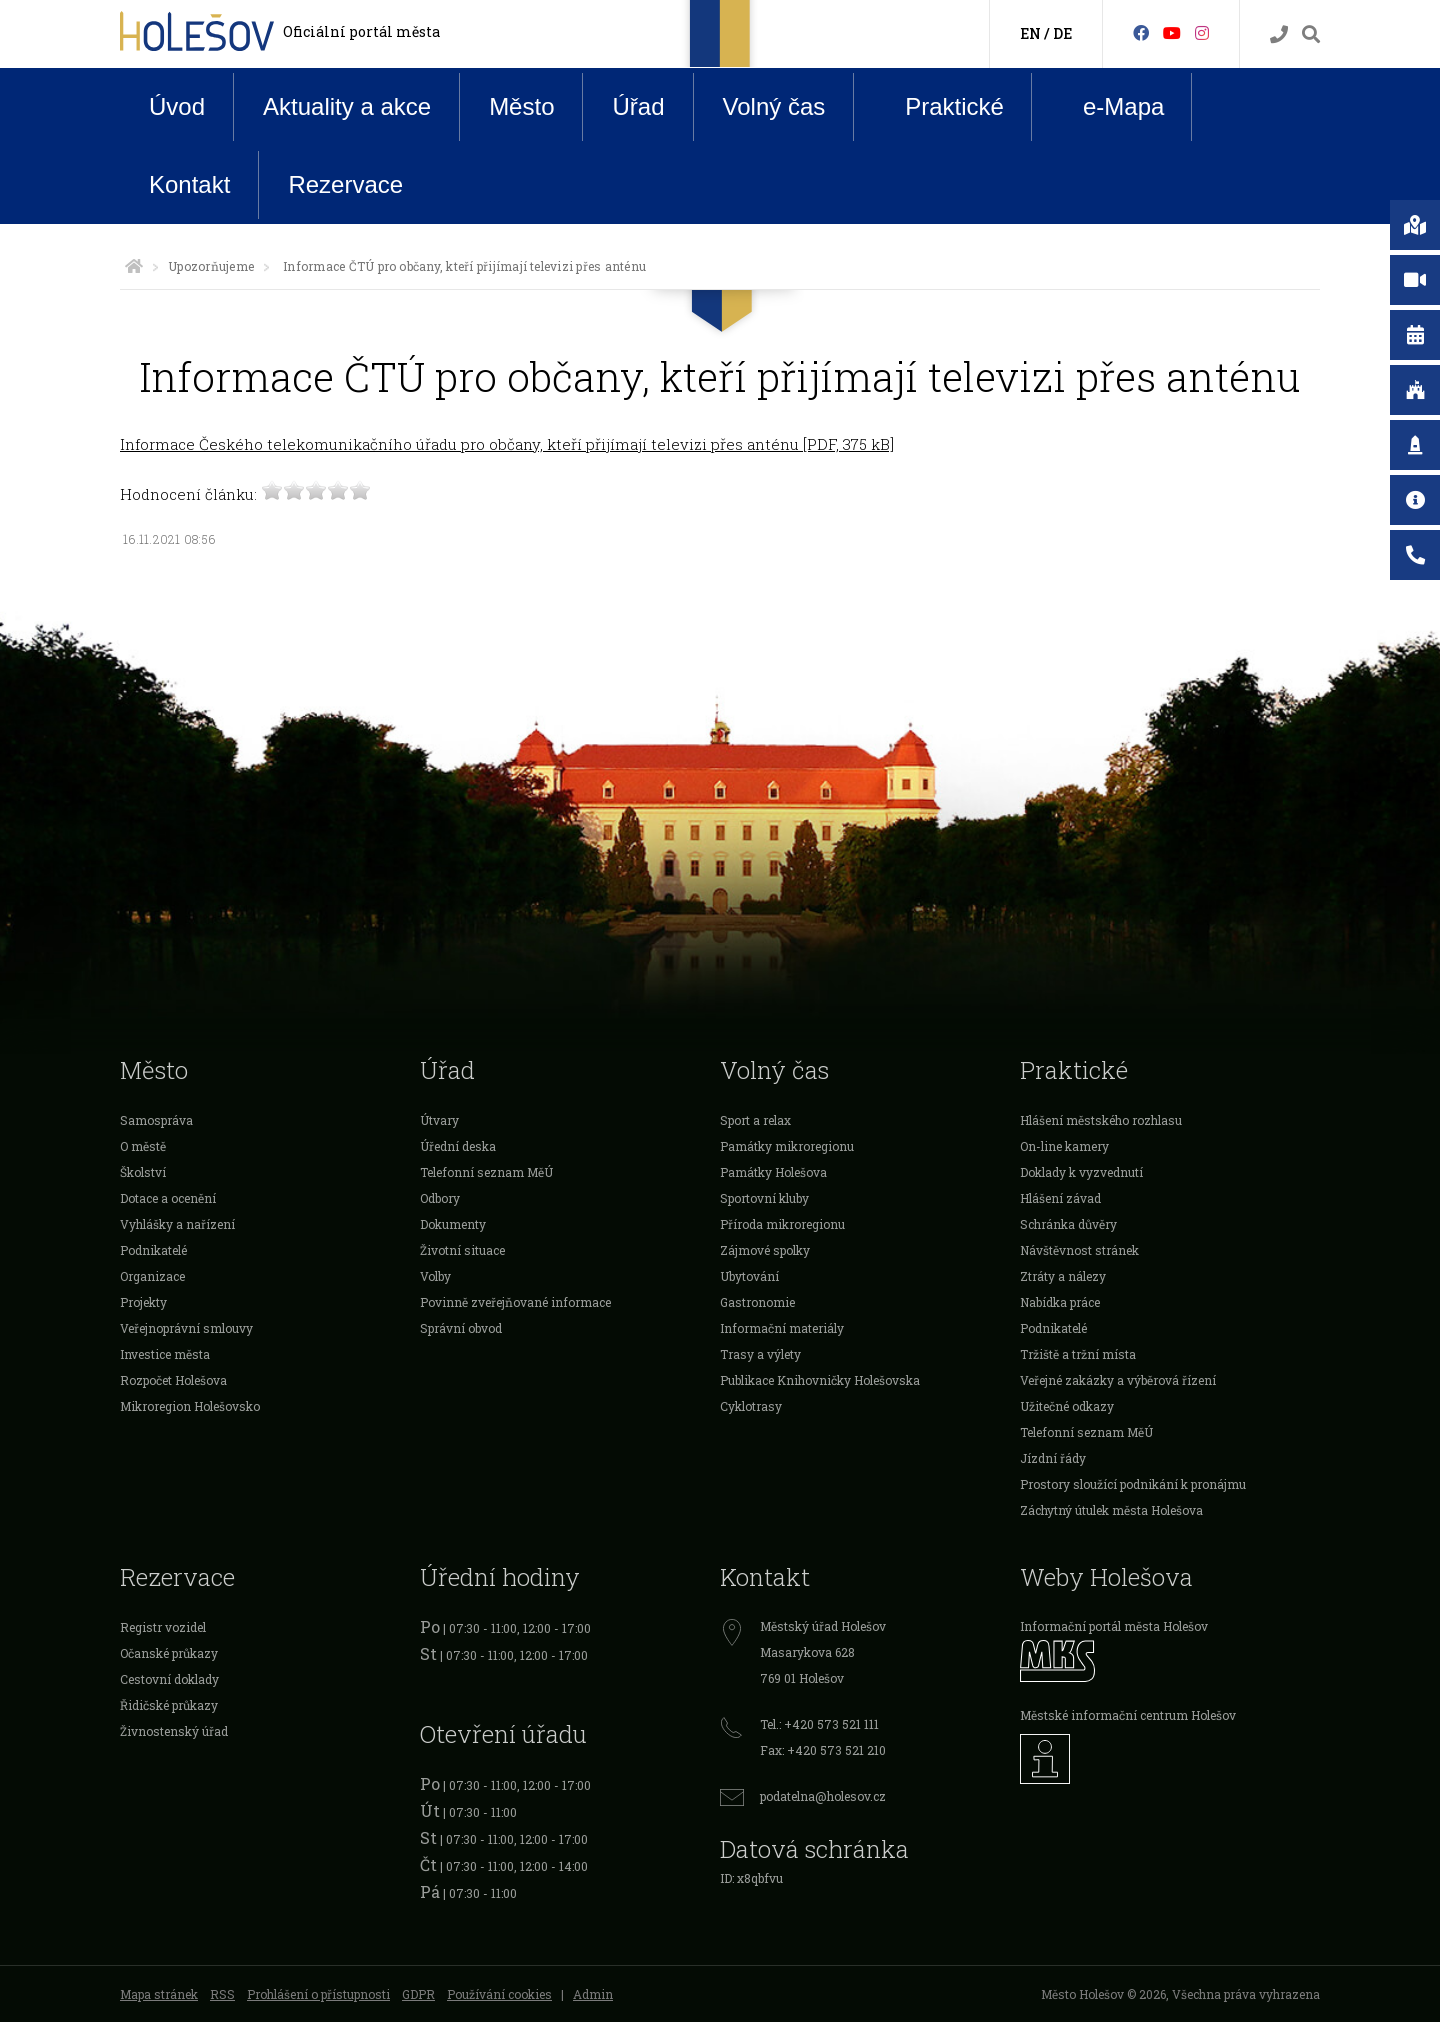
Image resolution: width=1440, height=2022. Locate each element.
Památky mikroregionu (787, 1146)
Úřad (638, 106)
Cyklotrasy (751, 1406)
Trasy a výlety (760, 1354)
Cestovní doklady (169, 1679)
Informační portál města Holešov (1114, 1626)
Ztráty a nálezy (1063, 1276)
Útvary (439, 1120)
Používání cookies (499, 1994)
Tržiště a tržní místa (1078, 1354)
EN (1030, 33)
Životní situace (462, 1250)
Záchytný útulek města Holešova (1111, 1510)
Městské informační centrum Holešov (1128, 1715)
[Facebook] (1141, 32)
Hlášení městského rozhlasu (1101, 1120)
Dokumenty (453, 1224)
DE (1062, 33)
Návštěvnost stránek (1079, 1250)
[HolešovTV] (1172, 32)
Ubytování (749, 1276)
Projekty (143, 1302)
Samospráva (156, 1120)
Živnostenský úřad (174, 1731)
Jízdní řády (1053, 1458)
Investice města (165, 1354)
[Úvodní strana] (134, 266)
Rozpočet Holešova (173, 1380)
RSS (222, 1994)
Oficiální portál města (361, 31)
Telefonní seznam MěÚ (486, 1172)
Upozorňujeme (211, 266)
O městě (143, 1146)
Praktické (939, 106)
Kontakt (189, 184)
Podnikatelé (153, 1250)
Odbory (440, 1198)
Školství (143, 1172)
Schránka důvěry (1068, 1224)
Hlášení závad (1060, 1198)
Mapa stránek (159, 1994)
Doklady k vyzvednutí (1081, 1172)
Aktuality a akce (347, 106)
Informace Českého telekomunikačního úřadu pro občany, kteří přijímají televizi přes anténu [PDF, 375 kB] (507, 444)
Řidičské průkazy (169, 1705)
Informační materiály (782, 1328)
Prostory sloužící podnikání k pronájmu (1133, 1484)
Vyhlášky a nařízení (177, 1224)
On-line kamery (1064, 1146)
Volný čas (774, 106)
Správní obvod (461, 1328)
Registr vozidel (163, 1627)
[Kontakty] (1279, 34)
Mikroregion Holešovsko (190, 1406)
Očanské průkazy (169, 1653)
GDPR (418, 1994)
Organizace (152, 1276)
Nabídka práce (1060, 1302)
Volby (435, 1276)
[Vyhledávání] (1311, 34)
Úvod (177, 106)
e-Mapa (1108, 107)
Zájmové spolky (765, 1250)
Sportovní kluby (764, 1198)
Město (521, 106)
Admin (593, 1994)
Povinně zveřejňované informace (515, 1302)
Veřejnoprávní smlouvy (186, 1328)
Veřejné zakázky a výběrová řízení (1118, 1380)
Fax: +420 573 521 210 (823, 1750)
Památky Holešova (773, 1172)
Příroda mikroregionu (782, 1224)
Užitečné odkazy (1067, 1406)
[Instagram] (1202, 32)
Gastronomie (757, 1302)
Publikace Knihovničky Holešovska (820, 1380)
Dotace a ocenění (168, 1198)
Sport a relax (755, 1120)
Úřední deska (458, 1146)
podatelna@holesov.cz (823, 1796)
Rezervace (345, 184)
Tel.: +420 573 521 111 (819, 1724)
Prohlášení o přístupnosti (318, 1994)
